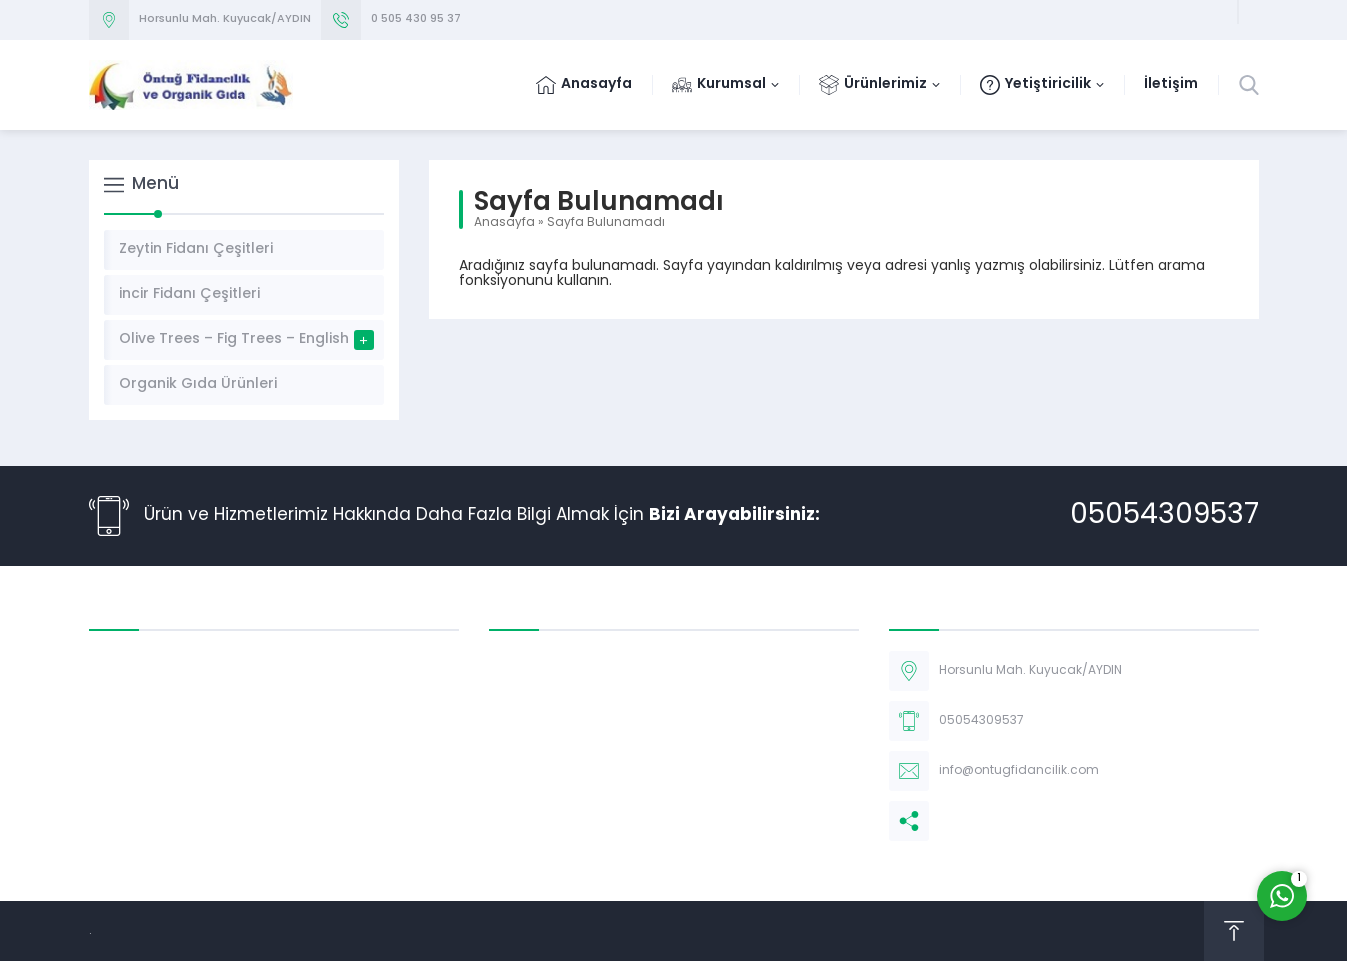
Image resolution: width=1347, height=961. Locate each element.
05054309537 (1164, 516)
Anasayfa (504, 223)
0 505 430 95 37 (416, 19)
